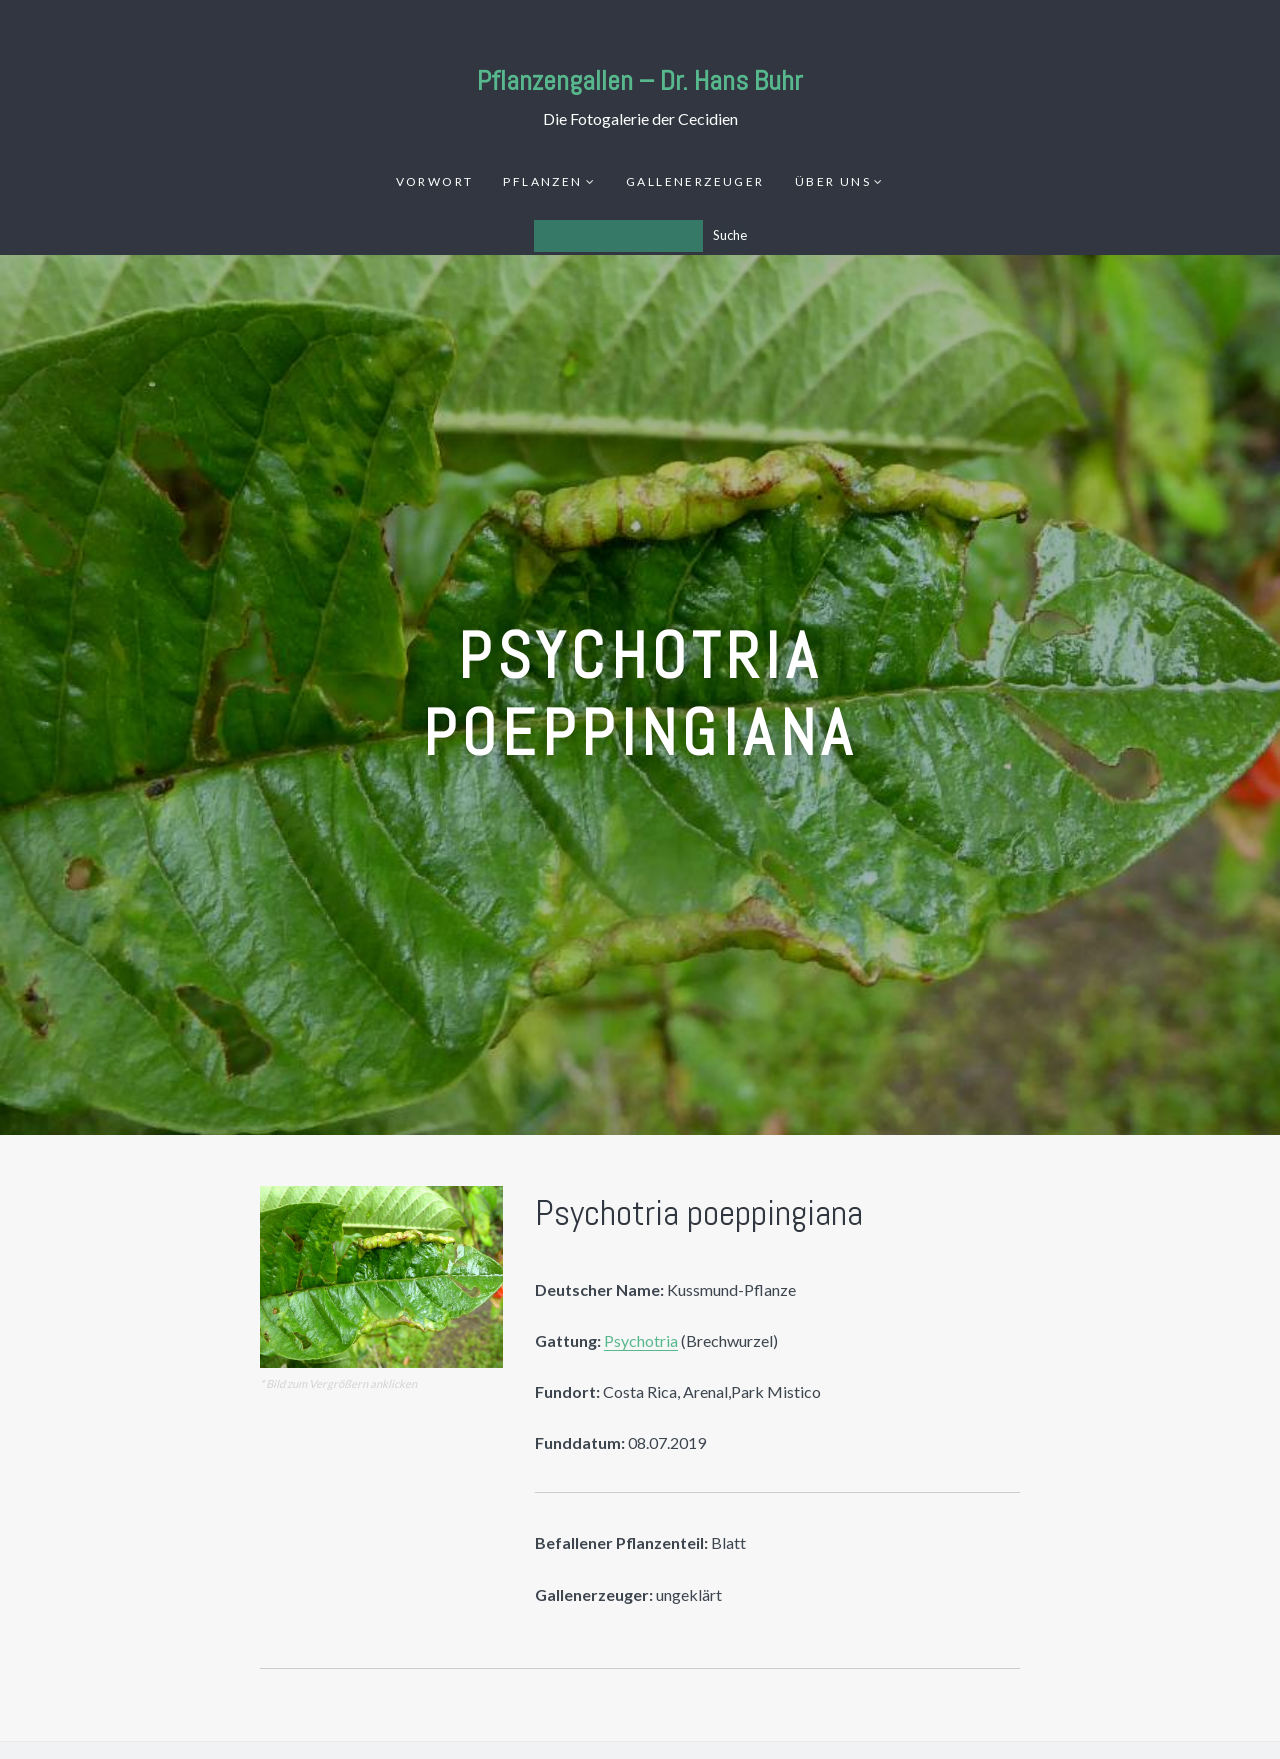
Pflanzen (542, 181)
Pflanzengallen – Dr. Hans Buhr (640, 80)
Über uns (833, 181)
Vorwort (435, 181)
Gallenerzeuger (695, 181)
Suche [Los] (730, 235)
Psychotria (641, 1340)
